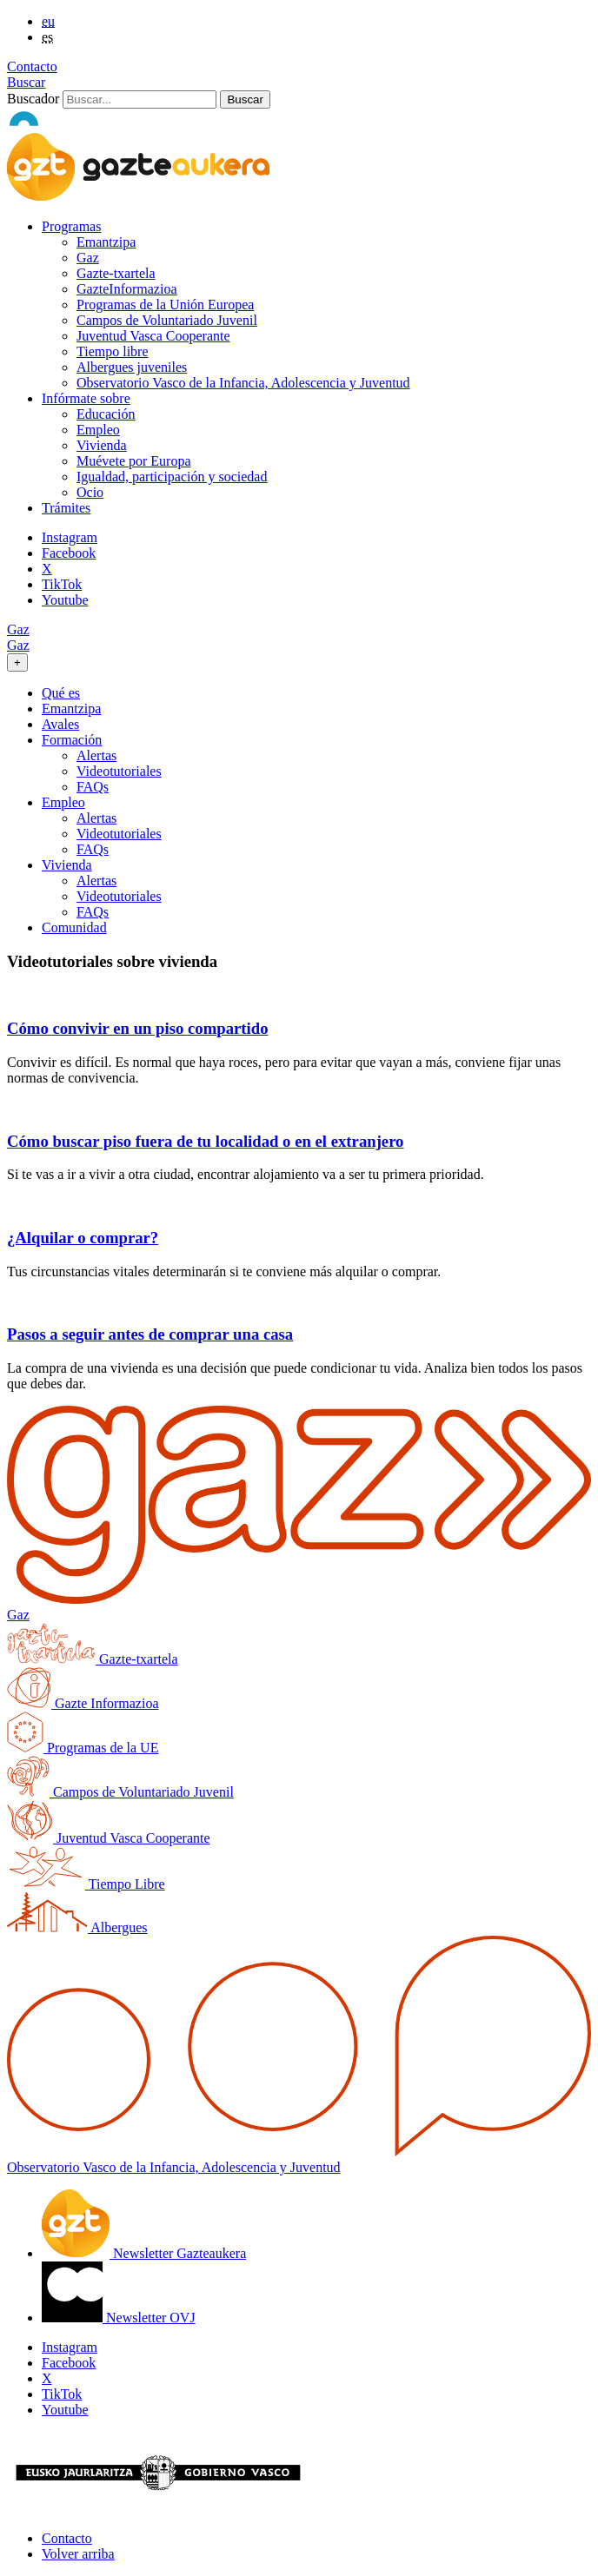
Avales (60, 724)
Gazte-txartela (116, 273)
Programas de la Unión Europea (165, 304)
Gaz (87, 257)
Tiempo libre (112, 351)
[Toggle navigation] (17, 662)
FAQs (92, 786)
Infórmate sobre (86, 398)
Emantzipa (106, 242)
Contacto (32, 66)
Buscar (26, 82)
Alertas (96, 755)
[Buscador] (139, 99)
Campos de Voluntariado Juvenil (166, 320)
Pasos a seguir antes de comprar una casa (150, 1334)
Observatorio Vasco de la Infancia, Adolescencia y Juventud (243, 382)
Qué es (61, 692)
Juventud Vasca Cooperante (153, 335)
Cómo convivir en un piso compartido (137, 1028)
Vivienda (101, 445)
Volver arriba (78, 2553)
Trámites (66, 507)
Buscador (33, 98)
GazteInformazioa (126, 288)
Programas (71, 226)
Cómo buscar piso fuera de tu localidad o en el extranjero (205, 1141)
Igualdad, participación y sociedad (171, 476)
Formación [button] (72, 739)
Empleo (98, 429)
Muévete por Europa (133, 461)
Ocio (89, 492)
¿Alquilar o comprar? (82, 1237)
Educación (106, 414)
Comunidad (74, 927)
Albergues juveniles (131, 367)
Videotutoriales (119, 771)
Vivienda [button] (67, 865)
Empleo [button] (63, 802)
